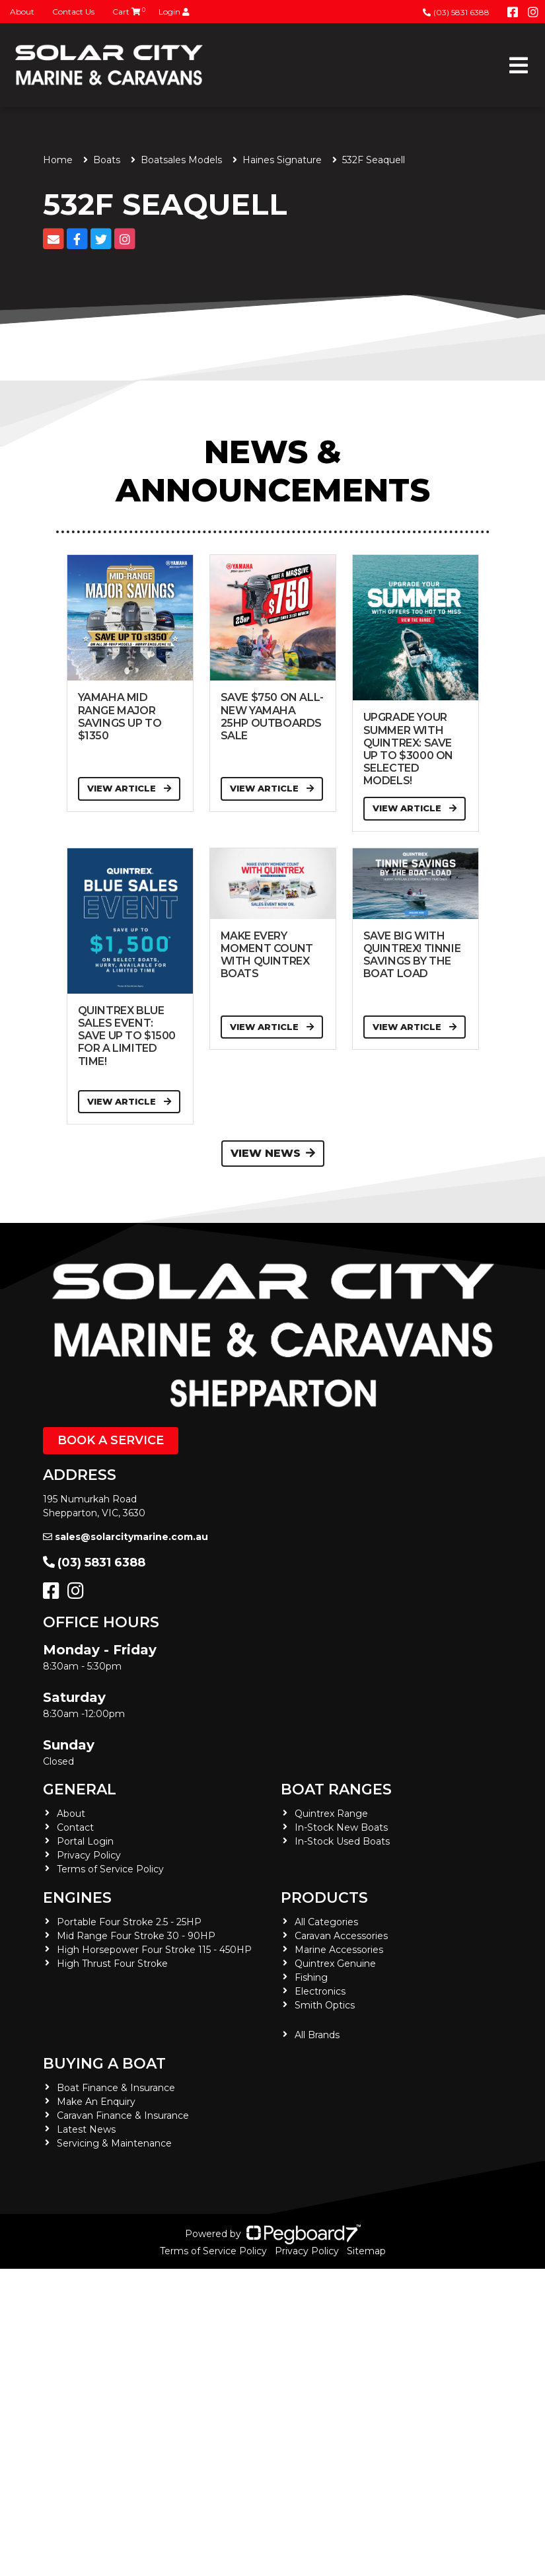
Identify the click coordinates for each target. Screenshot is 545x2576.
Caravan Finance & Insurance (123, 2115)
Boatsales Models (181, 160)
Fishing (311, 1977)
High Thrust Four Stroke (112, 1963)
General (79, 1789)
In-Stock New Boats (341, 1827)
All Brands (317, 2035)
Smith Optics (325, 2005)
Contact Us (73, 12)
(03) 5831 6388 (456, 12)
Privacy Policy (89, 1855)
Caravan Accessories (341, 1936)
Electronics (320, 1991)
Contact (75, 1827)
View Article (129, 788)
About (22, 12)
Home (58, 160)
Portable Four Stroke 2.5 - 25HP (129, 1922)
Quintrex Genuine (335, 1963)
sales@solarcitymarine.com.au (125, 1537)
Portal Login (85, 1841)
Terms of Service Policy (110, 1869)
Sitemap (366, 2251)
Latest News (86, 2129)
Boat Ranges (336, 1789)
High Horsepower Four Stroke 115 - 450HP (154, 1950)
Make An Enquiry (96, 2102)
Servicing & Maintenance (114, 2143)
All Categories (326, 1922)
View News (273, 1153)
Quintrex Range (331, 1814)
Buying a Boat (104, 2064)
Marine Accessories (339, 1950)
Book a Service (110, 1440)
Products (324, 1898)
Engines (77, 1898)
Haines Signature (282, 160)
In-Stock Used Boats (342, 1841)
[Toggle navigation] (518, 65)
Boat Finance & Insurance (116, 2088)
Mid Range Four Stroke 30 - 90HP (136, 1936)
